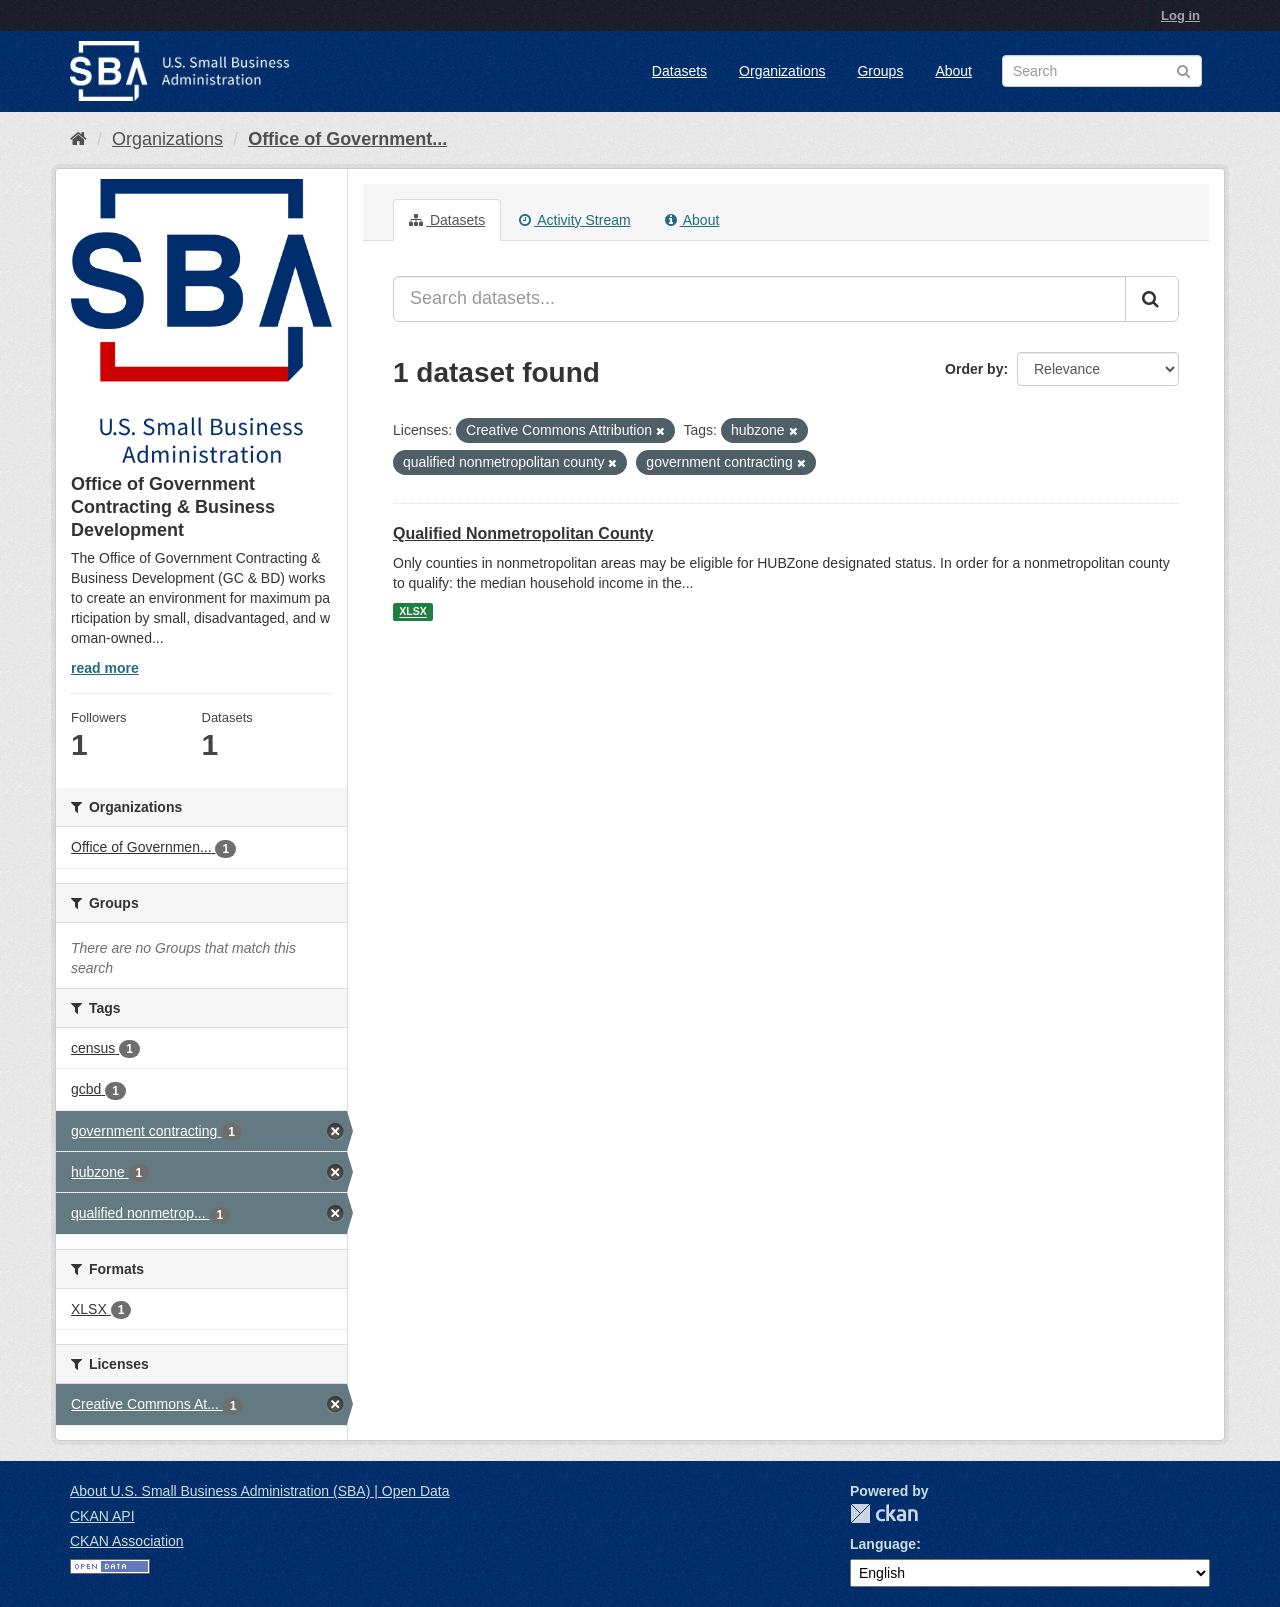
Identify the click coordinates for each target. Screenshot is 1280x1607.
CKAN (884, 1513)
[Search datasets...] (759, 299)
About (953, 71)
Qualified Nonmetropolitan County (523, 533)
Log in (1180, 15)
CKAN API (102, 1516)
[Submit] (1152, 299)
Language (883, 1544)
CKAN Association (127, 1541)
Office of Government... (347, 139)
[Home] (78, 139)
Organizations (782, 71)
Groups (880, 71)
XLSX (412, 612)
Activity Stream (574, 220)
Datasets (679, 71)
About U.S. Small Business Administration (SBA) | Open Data (259, 1491)
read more (105, 668)
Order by (974, 369)
